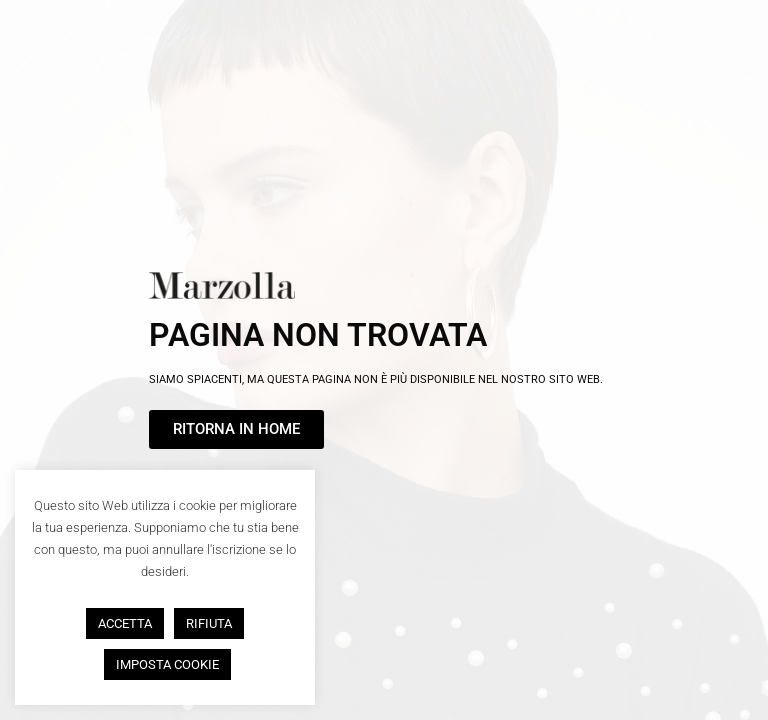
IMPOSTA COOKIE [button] (167, 664)
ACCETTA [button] (125, 623)
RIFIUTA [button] (209, 623)
